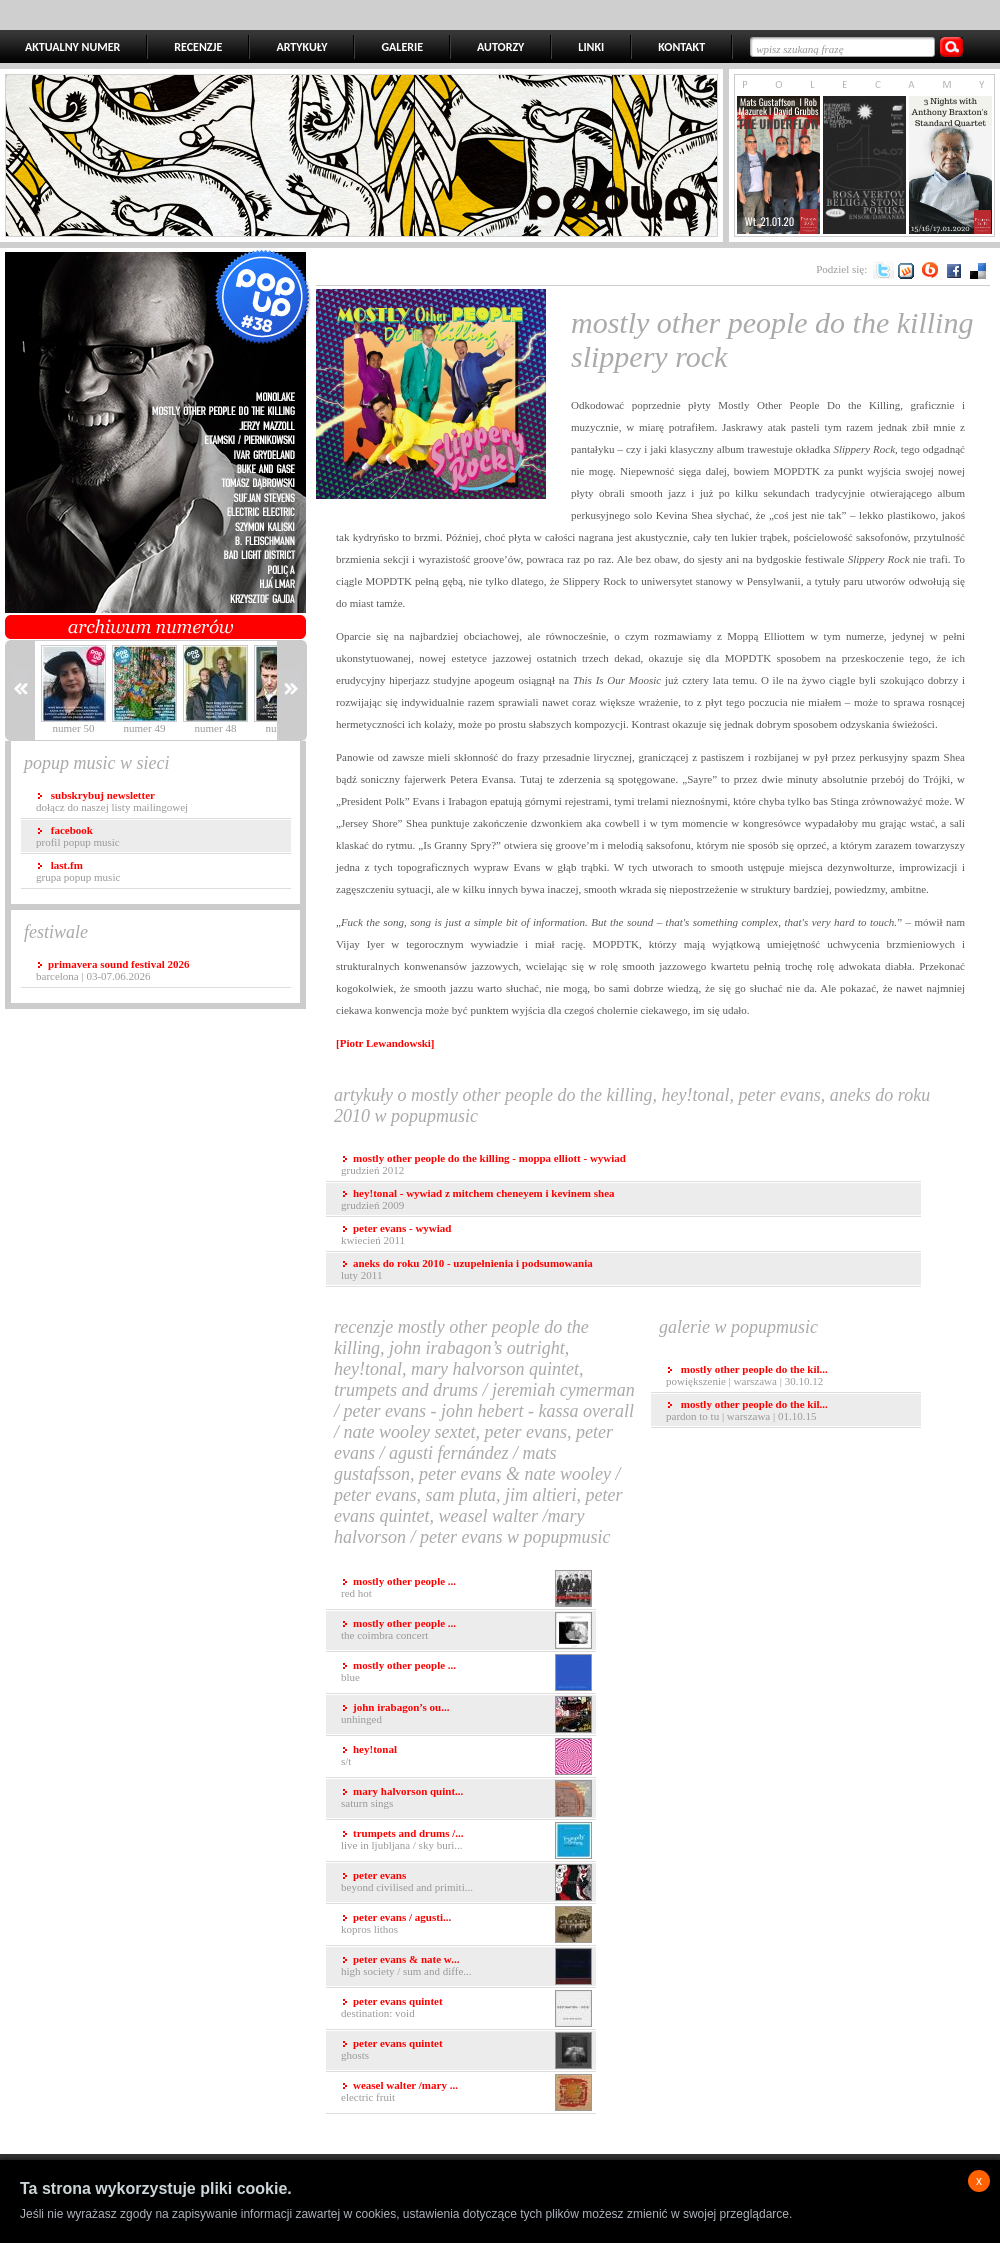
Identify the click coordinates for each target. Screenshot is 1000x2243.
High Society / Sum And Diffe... (466, 1966)
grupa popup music (78, 871)
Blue (466, 1672)
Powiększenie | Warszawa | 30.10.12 (747, 1375)
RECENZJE (198, 47)
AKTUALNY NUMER (72, 47)
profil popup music (78, 836)
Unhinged (466, 1714)
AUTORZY (500, 47)
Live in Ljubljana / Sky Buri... (466, 1840)
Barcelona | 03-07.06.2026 (112, 970)
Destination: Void (466, 2008)
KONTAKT (681, 47)
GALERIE (402, 47)
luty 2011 (467, 1269)
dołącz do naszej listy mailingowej (112, 801)
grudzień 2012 (483, 1164)
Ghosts (466, 2050)
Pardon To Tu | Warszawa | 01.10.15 (747, 1410)
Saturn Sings (466, 1798)
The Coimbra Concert (466, 1630)
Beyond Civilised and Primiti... (466, 1882)
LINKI (591, 47)
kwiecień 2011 (396, 1234)
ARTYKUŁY (301, 47)
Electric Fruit (466, 2092)
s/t (466, 1756)
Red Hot (466, 1588)
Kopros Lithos (466, 1924)
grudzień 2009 (478, 1199)
